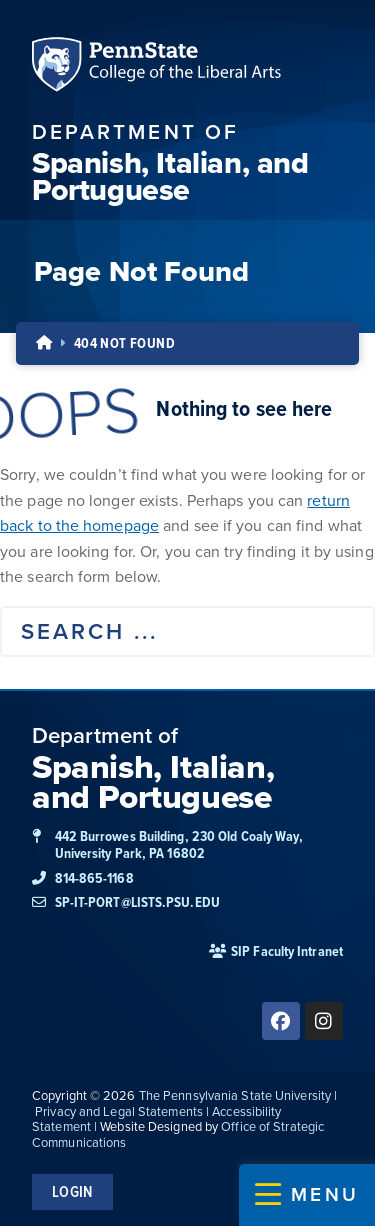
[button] (307, 1195)
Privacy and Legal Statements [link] (119, 1111)
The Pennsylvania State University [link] (235, 1095)
